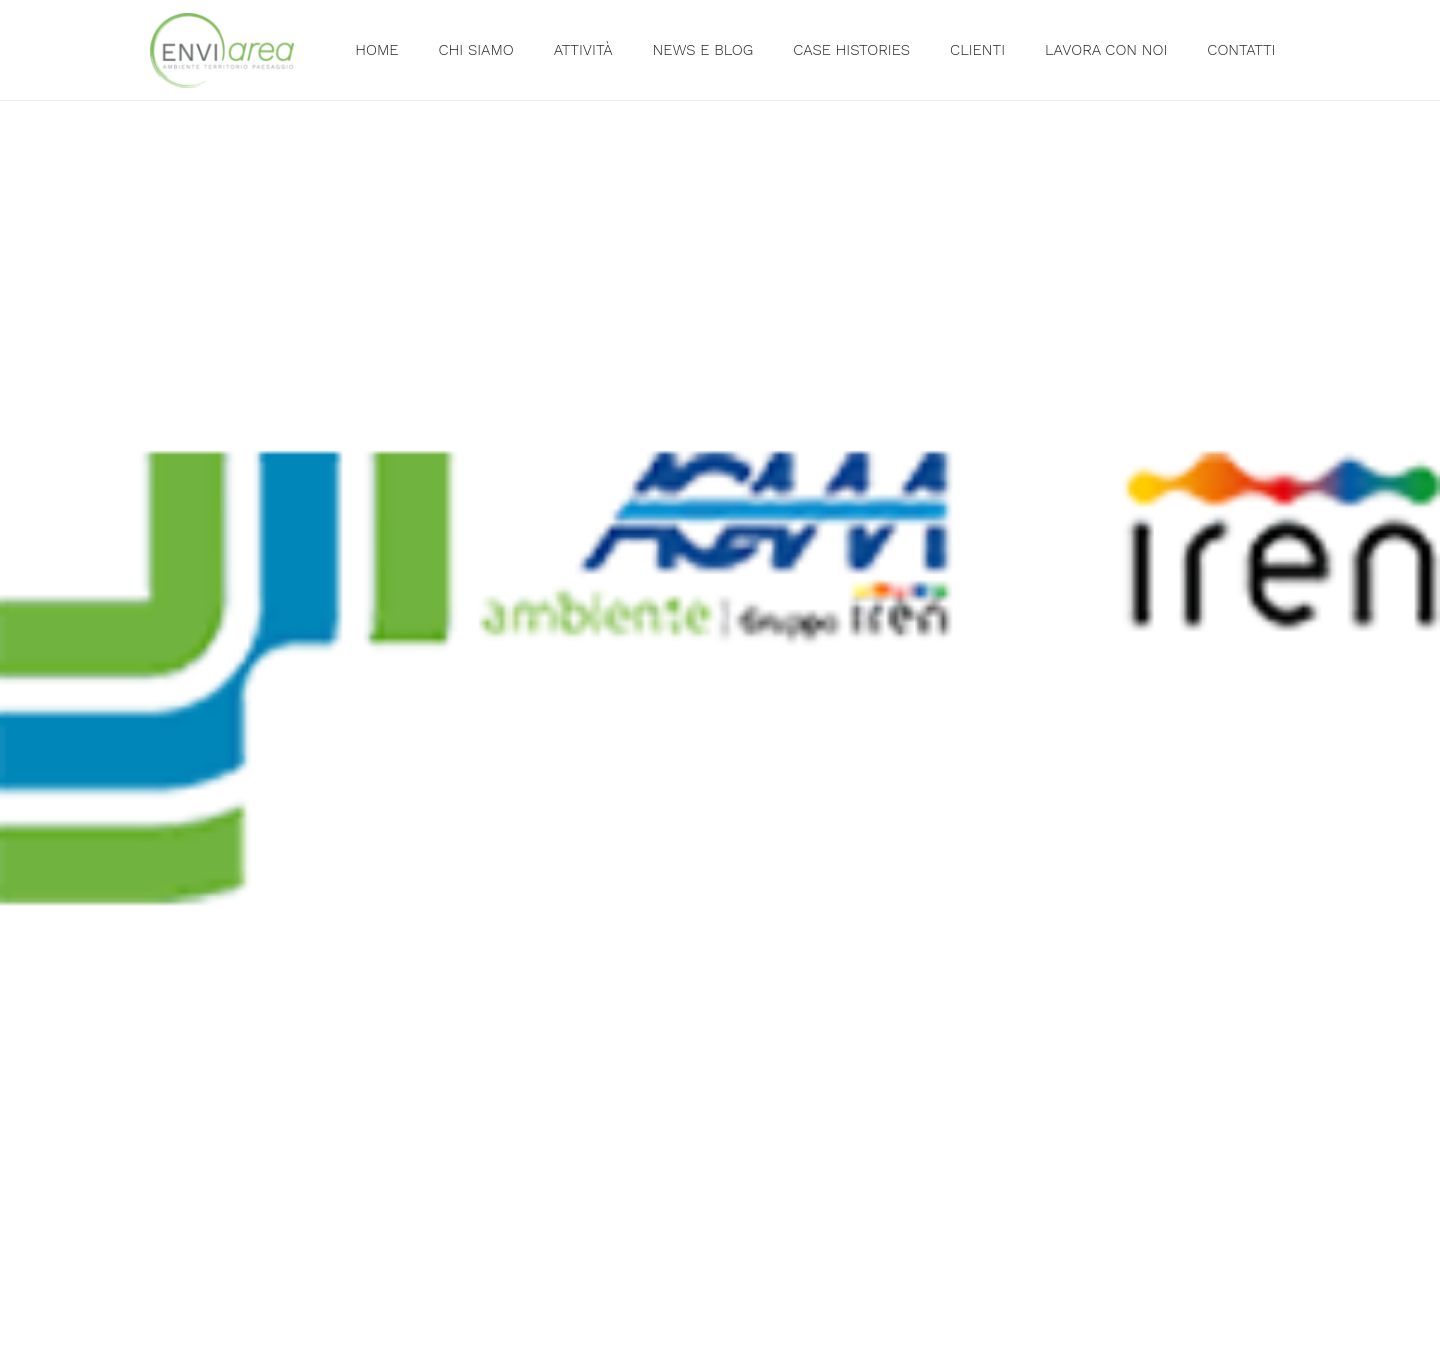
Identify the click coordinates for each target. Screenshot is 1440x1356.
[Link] (222, 50)
